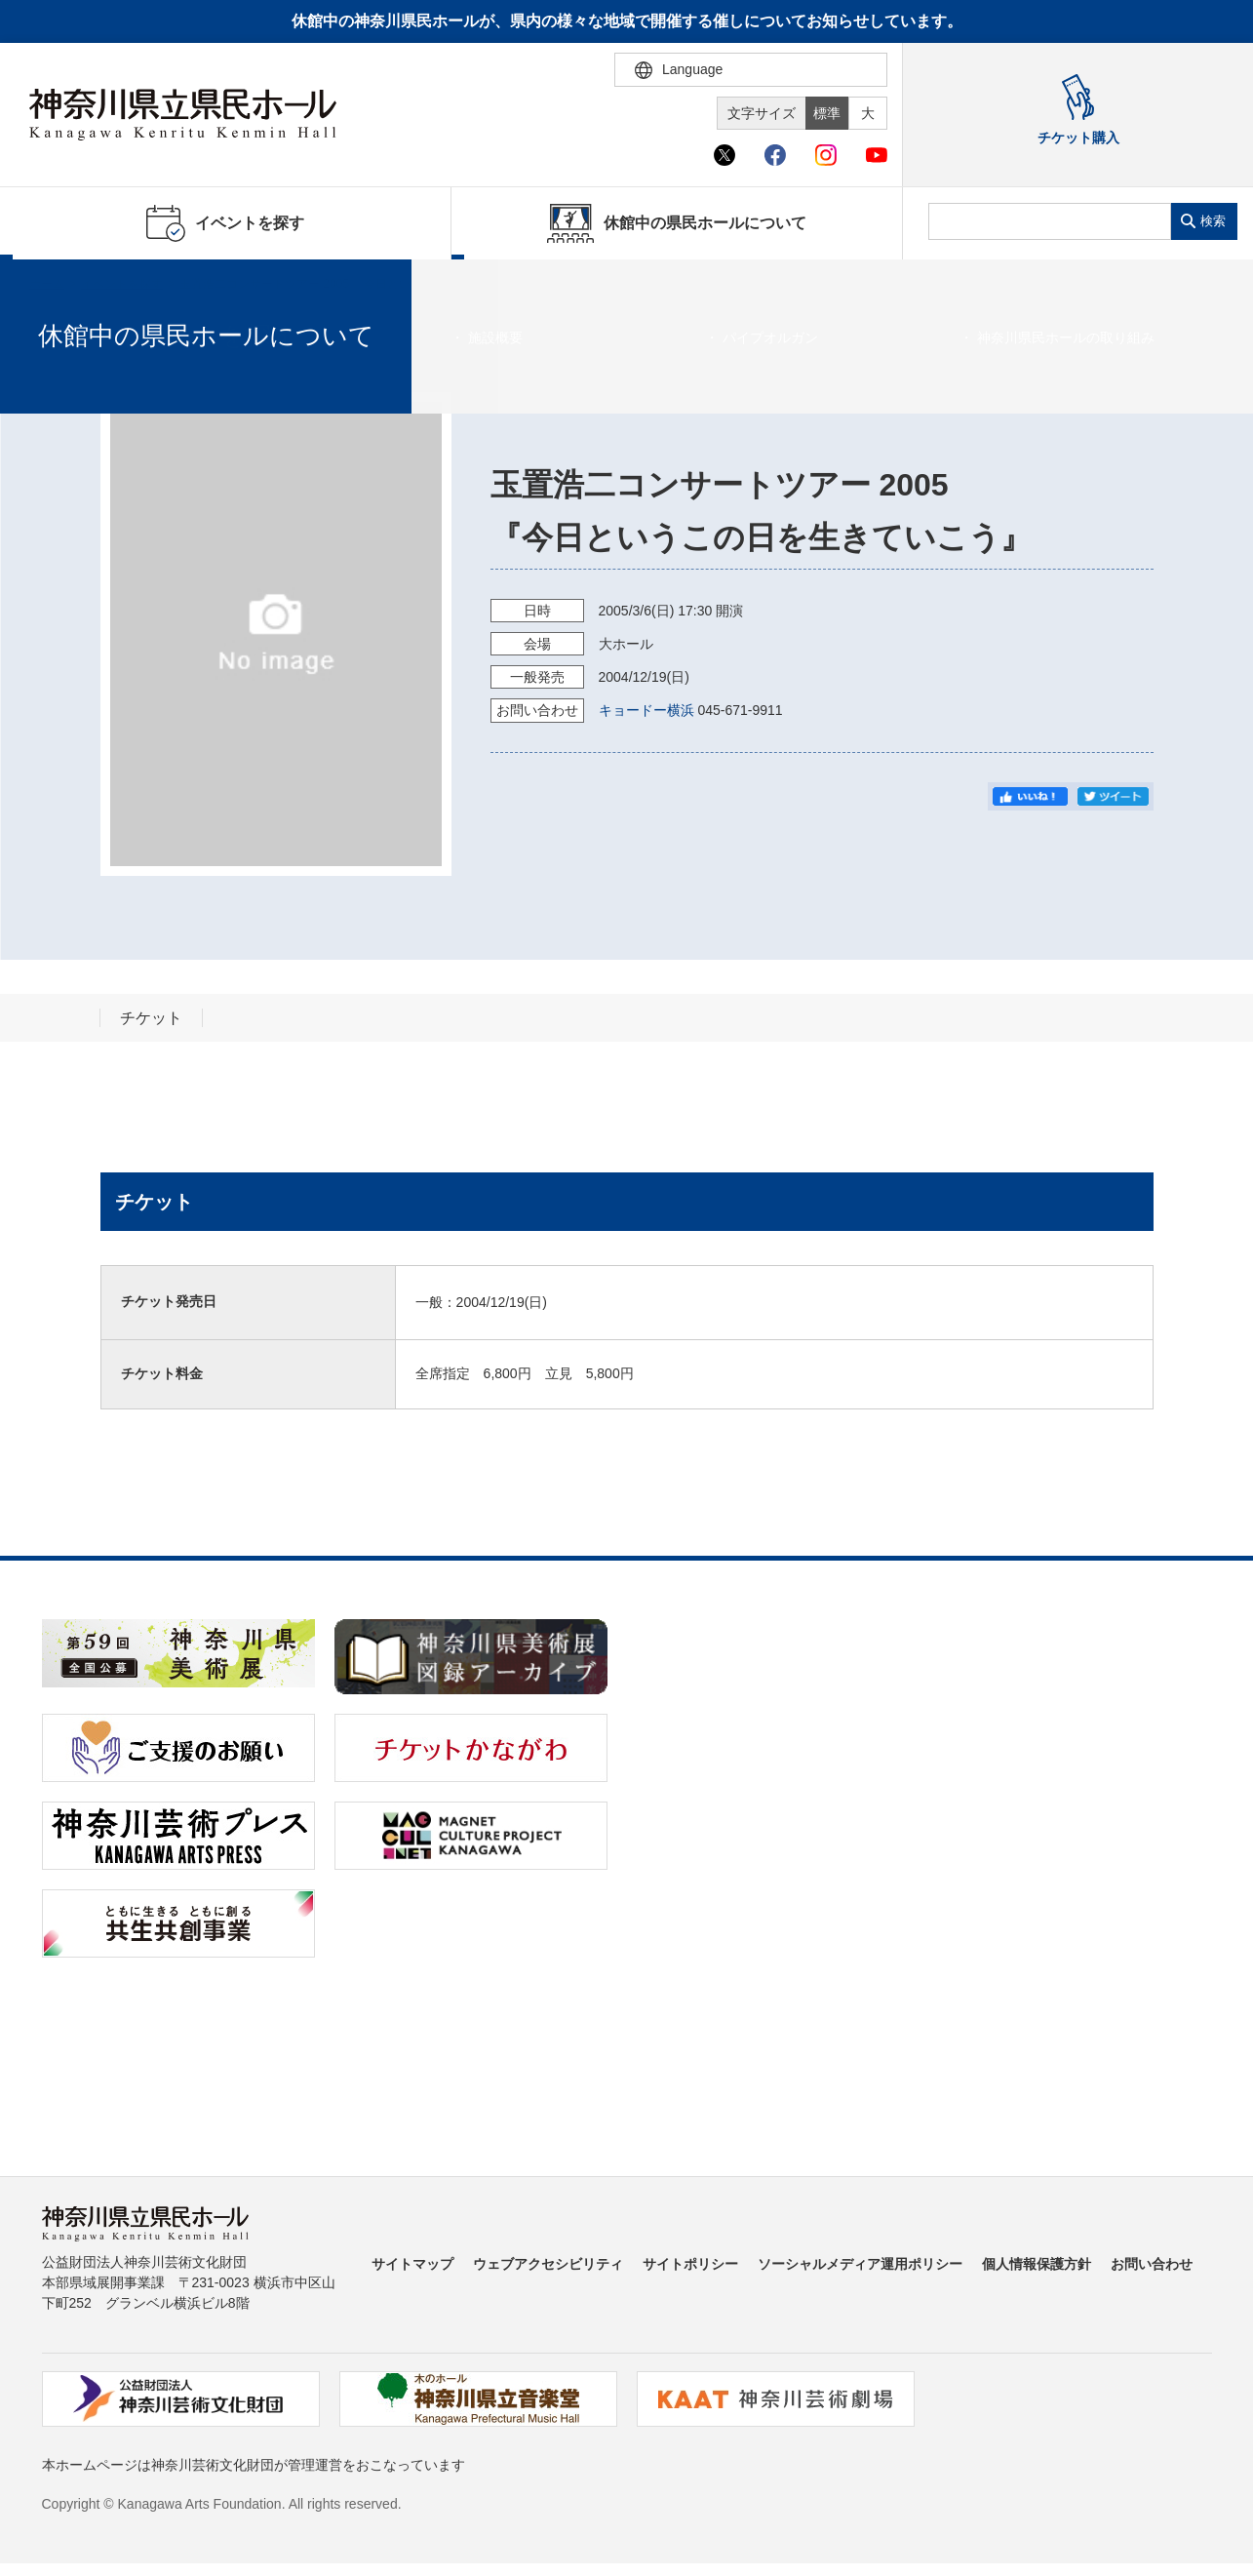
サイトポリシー (690, 2264)
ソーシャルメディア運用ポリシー (860, 2264)
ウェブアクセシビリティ (548, 2264)
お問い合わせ (1152, 2264)
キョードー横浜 (646, 710)
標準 (827, 113)
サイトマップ (412, 2264)
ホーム (46, 284)
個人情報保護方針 (1036, 2264)
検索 (1213, 221)
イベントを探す (122, 284)
